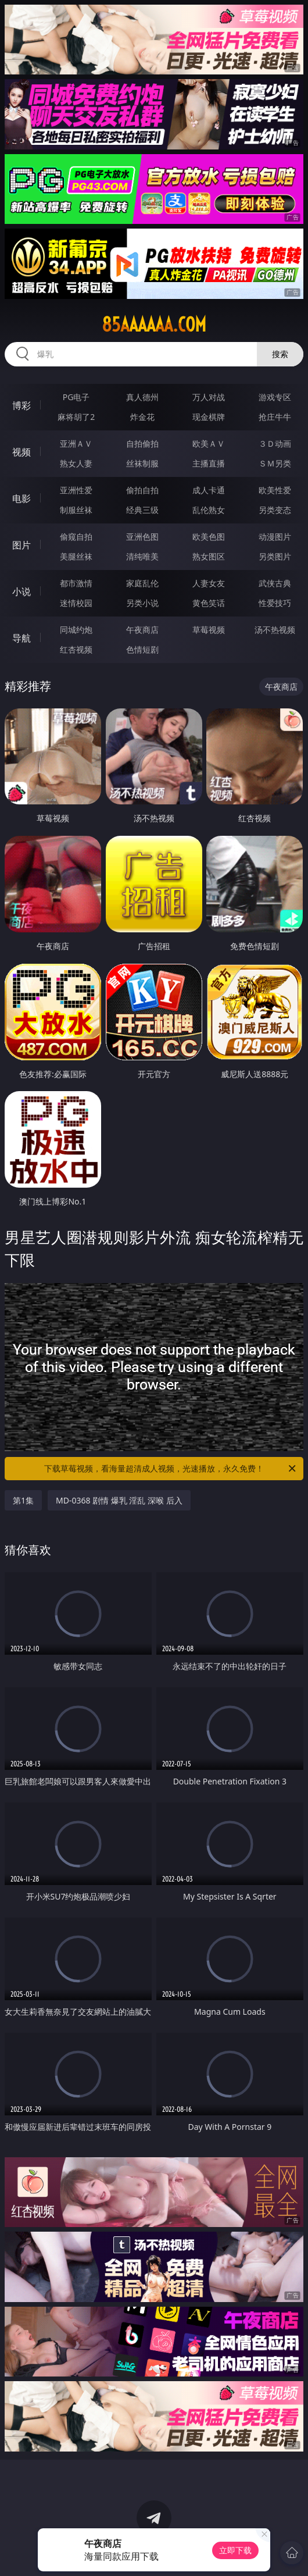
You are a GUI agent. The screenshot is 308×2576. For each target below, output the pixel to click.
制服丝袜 (76, 509)
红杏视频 (76, 649)
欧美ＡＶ (208, 443)
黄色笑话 (208, 602)
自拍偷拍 (142, 443)
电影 (21, 498)
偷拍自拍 (142, 490)
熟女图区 (208, 556)
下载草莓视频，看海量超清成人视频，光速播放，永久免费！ (171, 1469)
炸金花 (142, 416)
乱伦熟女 (208, 509)
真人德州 (142, 396)
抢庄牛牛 (275, 416)
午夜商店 (142, 629)
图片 (21, 545)
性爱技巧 (275, 602)
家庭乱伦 (142, 583)
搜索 (280, 353)
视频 (21, 452)
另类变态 (275, 509)
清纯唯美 (142, 556)
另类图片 (275, 556)
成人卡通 (208, 490)
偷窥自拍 (76, 536)
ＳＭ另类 (275, 463)
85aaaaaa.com (154, 324)
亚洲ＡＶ (76, 443)
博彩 (21, 405)
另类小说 (142, 602)
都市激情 (76, 583)
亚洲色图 (142, 536)
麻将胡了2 (76, 416)
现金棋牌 (208, 416)
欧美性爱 (275, 490)
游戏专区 (275, 396)
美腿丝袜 (76, 556)
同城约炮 (76, 629)
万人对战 (208, 396)
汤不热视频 (275, 629)
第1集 (23, 1500)
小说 (21, 591)
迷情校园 (76, 602)
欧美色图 (208, 536)
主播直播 (208, 463)
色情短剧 (142, 649)
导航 (21, 638)
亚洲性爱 (76, 490)
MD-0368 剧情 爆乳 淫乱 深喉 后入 (119, 1500)
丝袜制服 (142, 463)
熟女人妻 (76, 463)
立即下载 (235, 2550)
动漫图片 (275, 536)
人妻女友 (208, 583)
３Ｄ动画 (275, 443)
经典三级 (142, 509)
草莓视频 (208, 629)
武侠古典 (275, 583)
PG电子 (76, 396)
